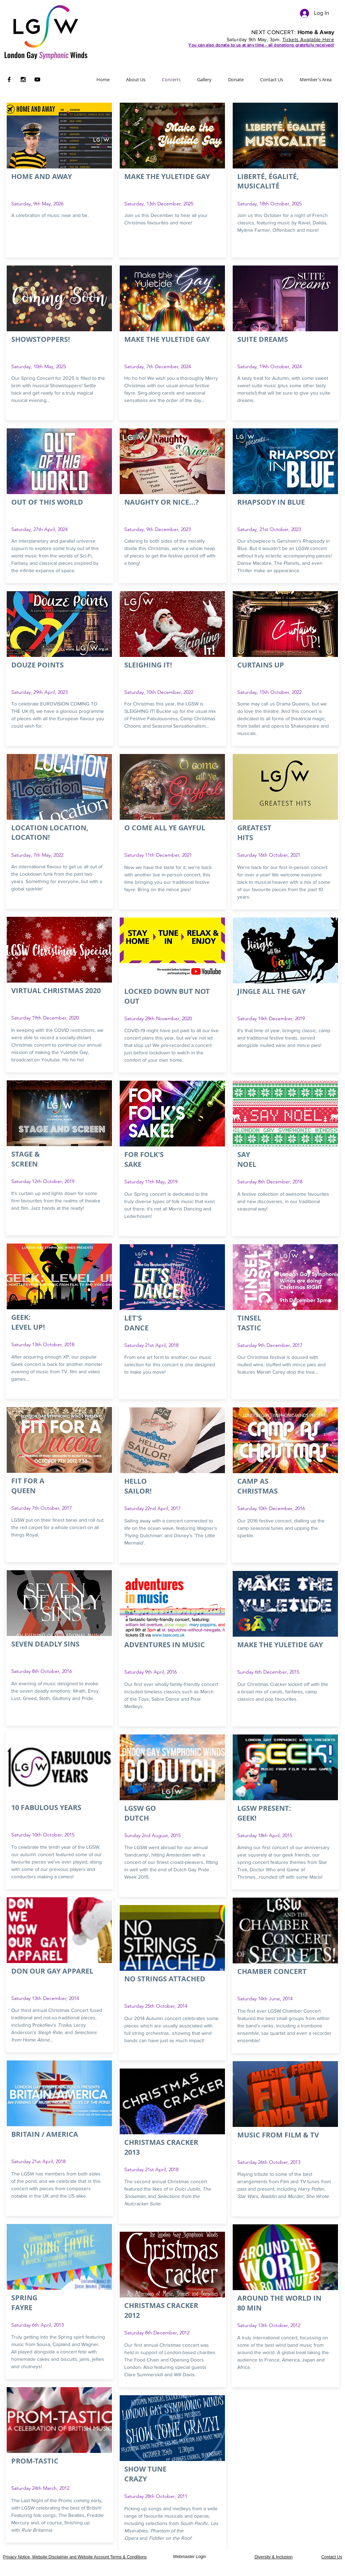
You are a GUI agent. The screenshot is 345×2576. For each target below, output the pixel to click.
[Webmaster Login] (190, 2557)
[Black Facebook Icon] (9, 79)
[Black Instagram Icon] (23, 79)
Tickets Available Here (308, 39)
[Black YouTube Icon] (37, 79)
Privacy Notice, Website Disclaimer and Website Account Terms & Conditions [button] (75, 2557)
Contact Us (331, 2557)
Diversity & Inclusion (274, 2557)
